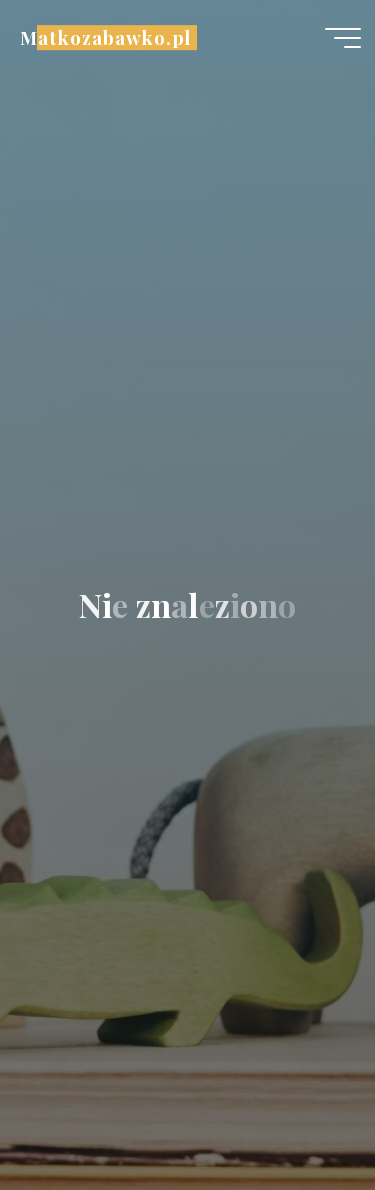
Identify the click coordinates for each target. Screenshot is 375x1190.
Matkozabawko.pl (105, 37)
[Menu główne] (343, 38)
